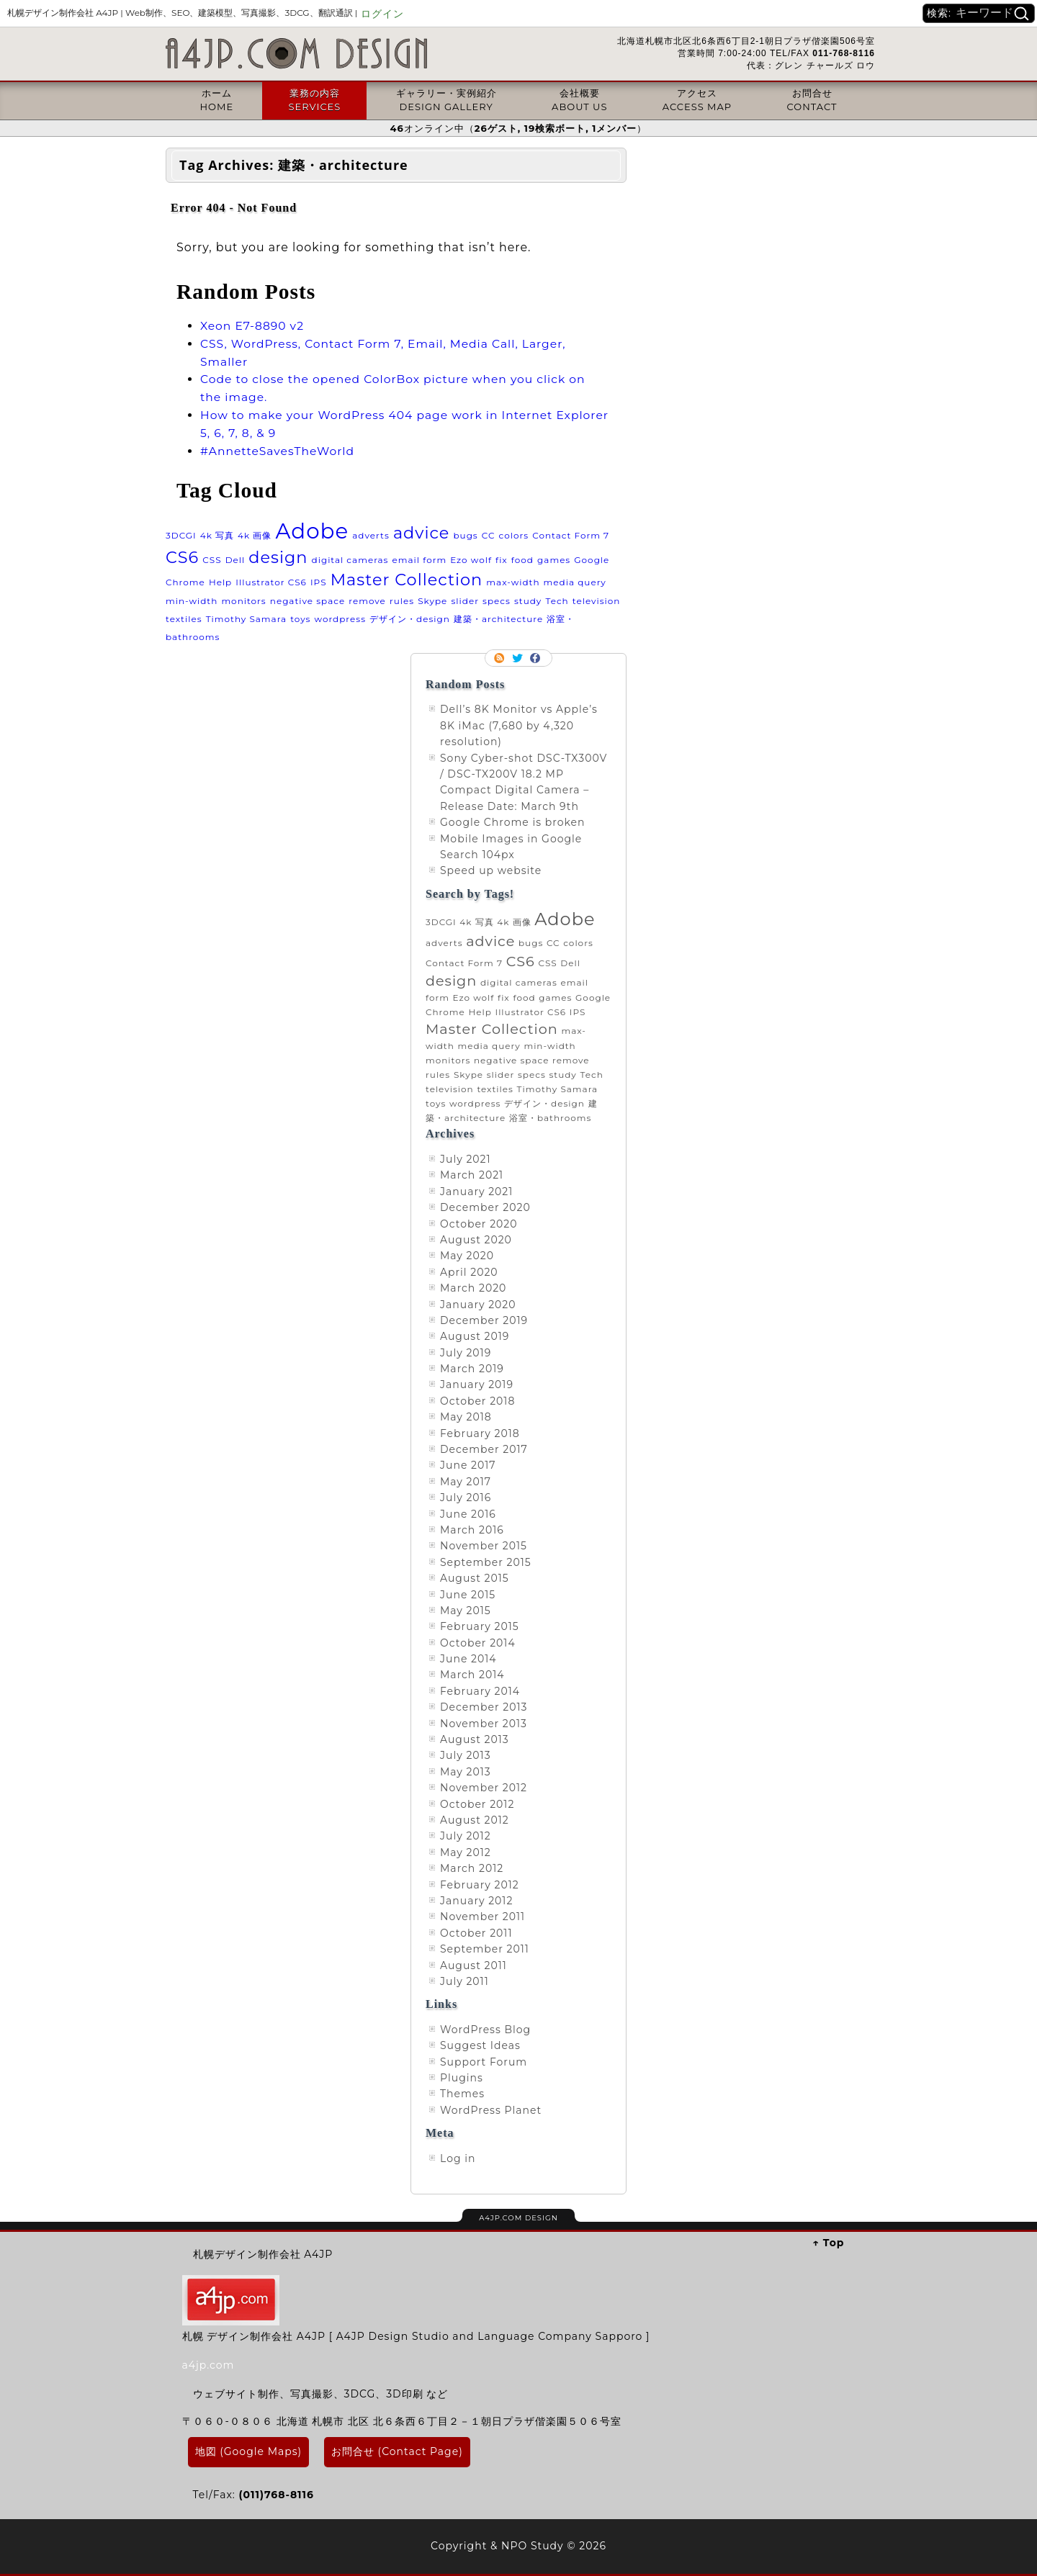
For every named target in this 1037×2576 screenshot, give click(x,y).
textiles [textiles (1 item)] (184, 618)
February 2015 (479, 1626)
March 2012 (471, 1868)
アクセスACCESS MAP (697, 99)
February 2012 (479, 1884)
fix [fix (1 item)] (501, 559)
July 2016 (465, 1497)
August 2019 (474, 1336)
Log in (457, 2158)
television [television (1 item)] (597, 600)
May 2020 (467, 1255)
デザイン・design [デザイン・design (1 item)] (409, 618)
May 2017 (465, 1481)
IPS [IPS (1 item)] (318, 582)
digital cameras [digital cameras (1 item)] (350, 559)
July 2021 (465, 1159)
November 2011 (482, 1916)
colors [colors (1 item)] (513, 535)
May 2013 (465, 1771)
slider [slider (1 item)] (465, 600)
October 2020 (479, 1223)
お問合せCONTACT (812, 99)
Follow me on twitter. (518, 658)
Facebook (536, 658)
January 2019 (476, 1384)
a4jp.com (208, 2365)
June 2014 (468, 1658)
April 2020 (469, 1272)
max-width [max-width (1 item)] (512, 582)
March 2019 (472, 1368)
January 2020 (478, 1304)
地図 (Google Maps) (248, 2451)
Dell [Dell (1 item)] (235, 559)
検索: (939, 12)
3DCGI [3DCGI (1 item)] (181, 535)
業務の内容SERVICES (314, 99)
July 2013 (465, 1755)
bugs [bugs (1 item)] (465, 535)
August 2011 (473, 1965)
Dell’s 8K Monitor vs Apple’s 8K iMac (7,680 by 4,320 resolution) (519, 725)
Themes (462, 2093)
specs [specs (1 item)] (496, 600)
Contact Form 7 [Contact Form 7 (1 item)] (570, 535)
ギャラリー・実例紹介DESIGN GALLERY (446, 99)
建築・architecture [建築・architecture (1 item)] (498, 618)
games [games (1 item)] (553, 559)
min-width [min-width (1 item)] (191, 600)
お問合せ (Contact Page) (397, 2451)
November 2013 (483, 1723)
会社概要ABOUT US (579, 99)
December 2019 (484, 1320)
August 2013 (474, 1739)
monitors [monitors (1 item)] (243, 600)
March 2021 (471, 1174)
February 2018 (480, 1433)
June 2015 (467, 1594)
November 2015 (483, 1545)
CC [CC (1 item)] (488, 535)
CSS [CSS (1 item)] (211, 559)
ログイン (382, 13)
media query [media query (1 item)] (575, 582)
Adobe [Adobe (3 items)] (312, 531)
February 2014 (480, 1691)
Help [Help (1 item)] (220, 582)
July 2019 (465, 1352)
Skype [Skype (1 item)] (432, 600)
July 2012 (465, 1835)
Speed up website (491, 870)
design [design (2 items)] (277, 557)
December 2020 (485, 1207)
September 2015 (485, 1562)
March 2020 (473, 1288)
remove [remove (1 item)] (367, 600)
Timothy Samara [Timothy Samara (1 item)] (246, 618)
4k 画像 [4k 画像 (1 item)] (254, 535)
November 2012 (483, 1787)
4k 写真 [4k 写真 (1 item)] (217, 535)
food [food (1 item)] (522, 559)
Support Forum (483, 2061)
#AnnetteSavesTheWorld (277, 451)
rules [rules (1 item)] (402, 600)
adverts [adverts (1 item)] (371, 535)
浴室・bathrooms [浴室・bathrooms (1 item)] (550, 1117)
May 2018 (466, 1416)
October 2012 (477, 1804)
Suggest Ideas (480, 2045)
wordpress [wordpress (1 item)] (340, 618)
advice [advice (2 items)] (421, 533)
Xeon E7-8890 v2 (252, 326)
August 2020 (476, 1239)
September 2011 (484, 1948)
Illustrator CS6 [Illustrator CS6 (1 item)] (271, 582)
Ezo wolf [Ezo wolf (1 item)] (471, 559)
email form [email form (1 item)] (419, 559)
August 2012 (474, 1820)
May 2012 (465, 1852)
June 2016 (468, 1514)
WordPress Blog (485, 2029)
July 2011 (464, 1981)
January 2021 (476, 1191)
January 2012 (476, 1900)
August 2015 (474, 1578)
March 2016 (472, 1529)
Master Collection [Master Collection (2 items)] (407, 579)
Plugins (461, 2077)
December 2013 (483, 1707)
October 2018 (477, 1401)
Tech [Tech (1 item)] (556, 600)
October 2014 (478, 1642)
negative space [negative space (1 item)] (307, 600)
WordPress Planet (491, 2110)
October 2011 (476, 1933)
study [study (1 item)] (528, 600)
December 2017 (484, 1449)
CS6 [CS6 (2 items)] (182, 557)
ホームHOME (216, 99)
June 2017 (468, 1465)
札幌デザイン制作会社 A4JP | (182, 12)
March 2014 (472, 1674)
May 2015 (465, 1610)
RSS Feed (500, 658)
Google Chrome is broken (512, 822)
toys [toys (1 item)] (300, 618)
